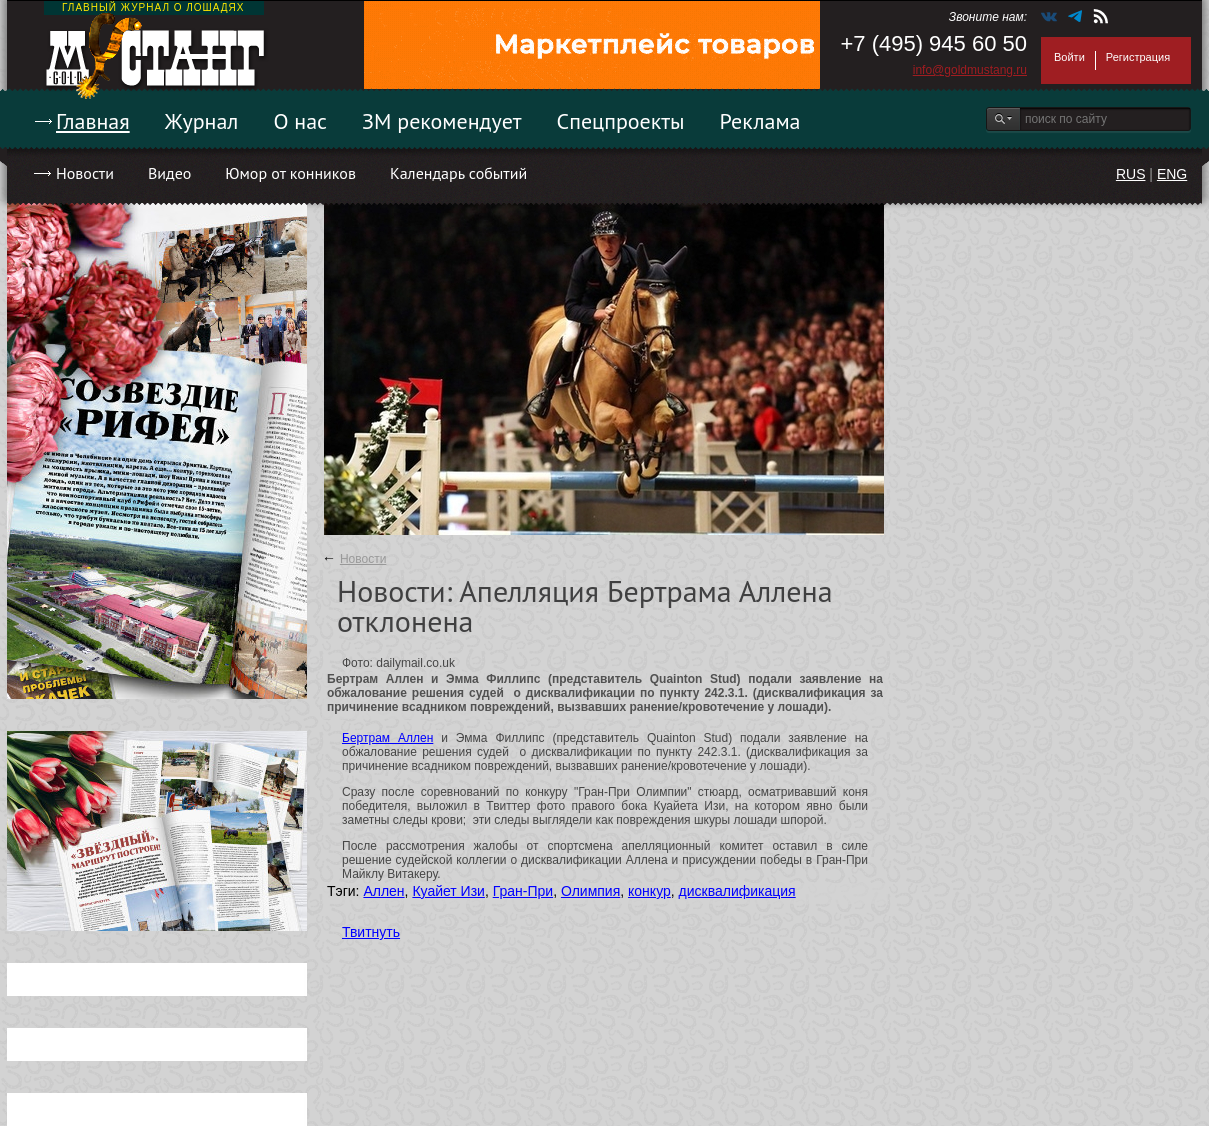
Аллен (383, 891)
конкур (649, 891)
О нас (300, 121)
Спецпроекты (621, 121)
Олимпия (590, 891)
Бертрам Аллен (387, 738)
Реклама (760, 121)
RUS (1131, 174)
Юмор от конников (290, 173)
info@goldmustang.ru (970, 70)
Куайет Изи (448, 891)
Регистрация (1138, 57)
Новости (85, 173)
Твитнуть (371, 932)
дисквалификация (737, 891)
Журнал (202, 121)
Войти (1069, 57)
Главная (93, 121)
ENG (1172, 174)
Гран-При (523, 891)
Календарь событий (458, 173)
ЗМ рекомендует (442, 121)
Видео (169, 173)
